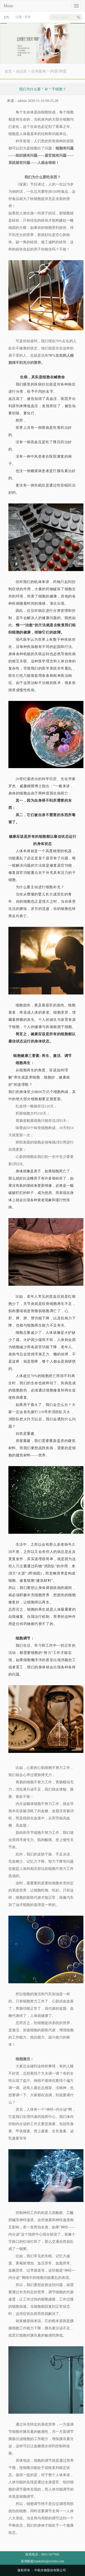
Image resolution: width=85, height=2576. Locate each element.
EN (6, 17)
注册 (18, 17)
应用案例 (38, 71)
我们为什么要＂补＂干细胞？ (42, 89)
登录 (27, 17)
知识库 (21, 71)
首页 (8, 71)
